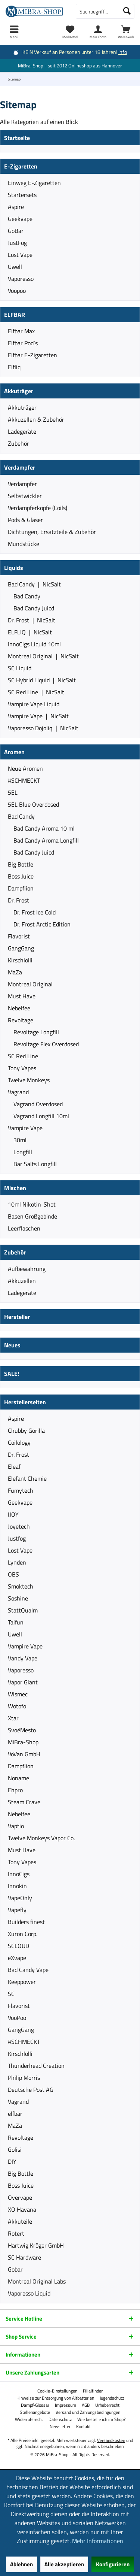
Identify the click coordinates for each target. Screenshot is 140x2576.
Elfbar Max (21, 331)
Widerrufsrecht (29, 2419)
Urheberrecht (107, 2405)
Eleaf (14, 1466)
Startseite (17, 137)
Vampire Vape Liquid (33, 704)
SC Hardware (24, 2257)
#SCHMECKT (24, 780)
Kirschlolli (20, 960)
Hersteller (17, 1316)
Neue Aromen (25, 768)
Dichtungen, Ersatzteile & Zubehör (52, 531)
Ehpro (15, 1789)
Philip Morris (24, 2077)
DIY (12, 2161)
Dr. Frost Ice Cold (34, 912)
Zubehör (18, 443)
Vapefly (17, 1909)
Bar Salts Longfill (35, 1163)
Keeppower (22, 1981)
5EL (13, 792)
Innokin (17, 1885)
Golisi (15, 2149)
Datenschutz (60, 2419)
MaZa (15, 972)
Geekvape (20, 218)
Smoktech (20, 1586)
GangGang (21, 948)
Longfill (22, 1151)
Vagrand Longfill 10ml (41, 1115)
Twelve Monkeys (29, 1079)
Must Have (21, 996)
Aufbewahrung (27, 1268)
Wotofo (17, 1706)
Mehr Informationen (97, 2540)
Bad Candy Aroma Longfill (46, 840)
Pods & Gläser (25, 519)
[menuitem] (126, 32)
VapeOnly (20, 1897)
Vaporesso (21, 278)
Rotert (16, 2233)
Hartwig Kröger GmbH (36, 2245)
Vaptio (16, 1825)
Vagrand (18, 1091)
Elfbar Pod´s (23, 343)
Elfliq (14, 366)
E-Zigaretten (20, 166)
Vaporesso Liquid (29, 2293)
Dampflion (21, 888)
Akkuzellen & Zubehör (36, 419)
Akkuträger (18, 390)
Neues (12, 1345)
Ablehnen (21, 2564)
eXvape (17, 1957)
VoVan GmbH (24, 1754)
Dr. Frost (18, 900)
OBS (13, 1574)
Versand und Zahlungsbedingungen (88, 2412)
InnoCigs (18, 1873)
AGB (86, 2405)
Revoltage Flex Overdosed (46, 1044)
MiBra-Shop (23, 1742)
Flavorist (19, 936)
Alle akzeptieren (64, 2564)
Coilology (19, 1442)
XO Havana (22, 2209)
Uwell (15, 266)
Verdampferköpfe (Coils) (37, 507)
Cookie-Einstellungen (57, 2391)
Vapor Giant (23, 1682)
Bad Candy (26, 596)
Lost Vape (20, 254)
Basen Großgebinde (32, 1216)
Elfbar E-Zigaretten (32, 355)
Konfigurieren (113, 2564)
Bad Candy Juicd (33, 608)
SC (11, 1993)
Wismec (18, 1694)
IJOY (13, 1514)
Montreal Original (30, 984)
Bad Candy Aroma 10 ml (44, 828)
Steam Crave (24, 1801)
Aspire (16, 206)
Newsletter (60, 2427)
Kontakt (83, 2427)
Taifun (16, 1622)
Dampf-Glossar (35, 2405)
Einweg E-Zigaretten (34, 182)
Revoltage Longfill (36, 1032)
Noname (18, 1778)
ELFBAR (14, 314)
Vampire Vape (25, 1127)
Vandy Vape (22, 1658)
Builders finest (26, 1921)
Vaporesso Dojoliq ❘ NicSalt (43, 727)
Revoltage (20, 1020)
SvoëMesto (22, 1730)
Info (122, 52)
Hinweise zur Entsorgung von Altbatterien (55, 2398)
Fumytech (20, 1490)
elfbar (15, 2113)
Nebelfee (19, 1008)
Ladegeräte (22, 431)
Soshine (18, 1598)
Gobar (15, 2269)
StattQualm (23, 1610)
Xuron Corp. (22, 1933)
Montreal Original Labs (37, 2281)
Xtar (13, 1718)
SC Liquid (19, 668)
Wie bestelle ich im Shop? (101, 2419)
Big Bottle (20, 864)
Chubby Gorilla (26, 1430)
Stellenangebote (35, 2412)
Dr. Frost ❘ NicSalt (31, 620)
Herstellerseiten (25, 1402)
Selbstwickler (25, 495)
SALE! (11, 1373)
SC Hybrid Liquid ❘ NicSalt (42, 680)
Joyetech (19, 1526)
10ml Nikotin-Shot (32, 1204)
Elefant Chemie (27, 1478)
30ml (20, 1139)
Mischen (15, 1187)
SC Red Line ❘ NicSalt (36, 692)
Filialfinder (93, 2391)
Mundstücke (23, 543)
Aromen (14, 751)
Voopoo (17, 290)
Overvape (20, 2197)
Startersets (22, 194)
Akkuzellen (22, 1280)
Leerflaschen (24, 1228)
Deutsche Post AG (30, 2089)
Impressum (65, 2405)
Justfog (17, 1538)
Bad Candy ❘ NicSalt (34, 584)
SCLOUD (18, 1945)
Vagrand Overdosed (38, 1103)
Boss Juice (21, 876)
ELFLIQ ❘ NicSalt (30, 632)
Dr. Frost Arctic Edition (42, 924)
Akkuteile (20, 2221)
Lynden (17, 1562)
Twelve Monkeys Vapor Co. (41, 1837)
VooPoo (17, 2017)
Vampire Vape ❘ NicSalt (38, 715)
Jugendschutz (112, 2398)
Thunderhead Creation (36, 2065)
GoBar (16, 230)
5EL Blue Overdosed (33, 804)
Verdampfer (19, 467)
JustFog (17, 242)
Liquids (13, 567)
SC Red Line (23, 1056)
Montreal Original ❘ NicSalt (43, 656)
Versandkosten (111, 2440)
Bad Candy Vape (28, 1969)
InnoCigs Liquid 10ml (34, 644)
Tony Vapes (22, 1068)
